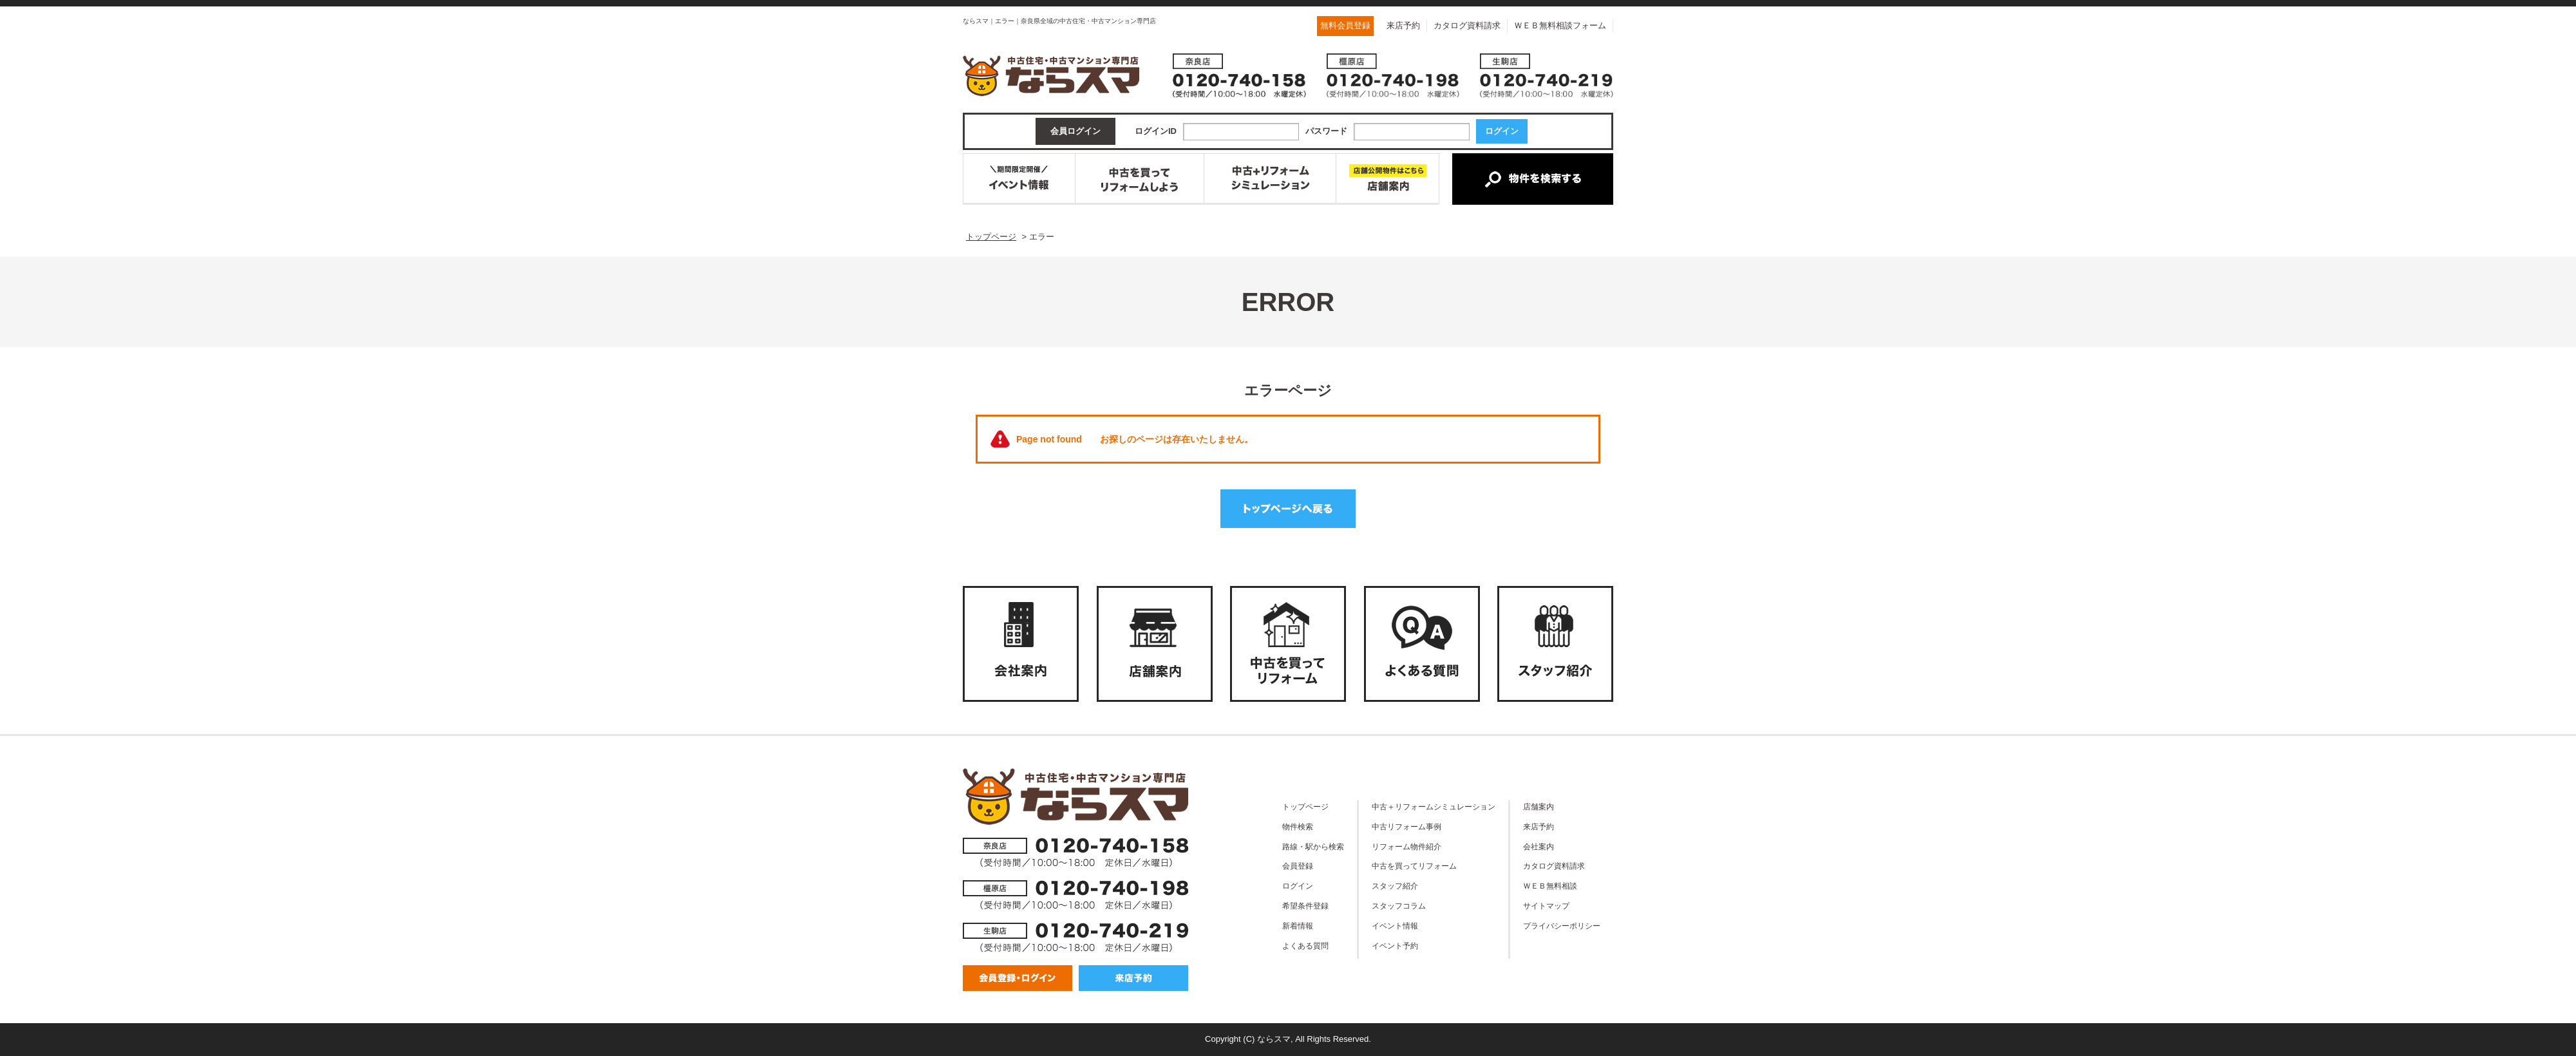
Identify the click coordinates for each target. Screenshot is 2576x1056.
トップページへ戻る (1288, 508)
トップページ (1305, 806)
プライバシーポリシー (1561, 925)
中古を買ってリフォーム (1414, 866)
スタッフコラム (1399, 905)
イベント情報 (1395, 925)
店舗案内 (1538, 806)
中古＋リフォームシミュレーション (1433, 806)
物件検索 (1297, 826)
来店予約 (1403, 25)
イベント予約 (1395, 945)
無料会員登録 (1345, 25)
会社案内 (1538, 846)
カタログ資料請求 (1467, 25)
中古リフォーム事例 (1406, 826)
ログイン (1297, 886)
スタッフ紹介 (1395, 886)
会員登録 (1297, 866)
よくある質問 (1305, 945)
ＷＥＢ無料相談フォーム (1560, 25)
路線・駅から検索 (1313, 846)
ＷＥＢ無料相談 (1550, 886)
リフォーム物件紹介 (1406, 846)
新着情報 (1297, 925)
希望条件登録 (1305, 905)
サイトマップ (1546, 905)
